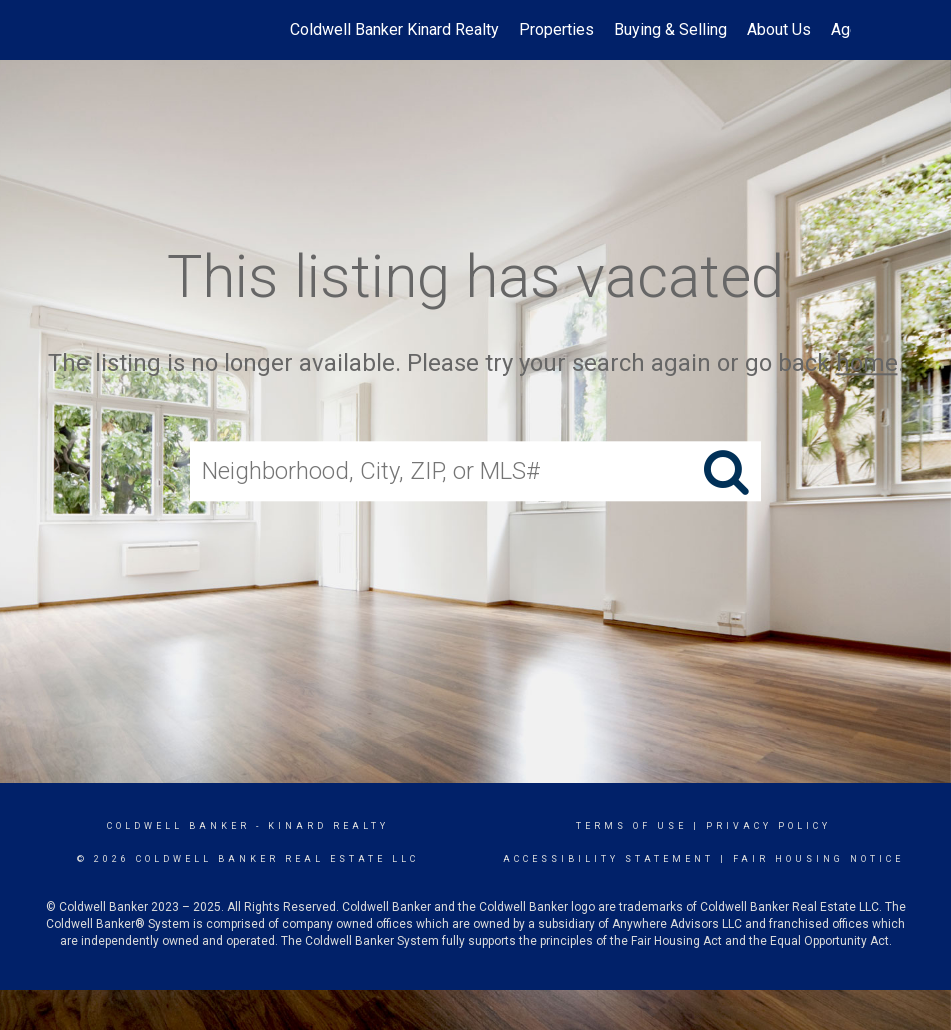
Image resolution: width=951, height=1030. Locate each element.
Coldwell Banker (178, 826)
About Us (779, 29)
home (867, 363)
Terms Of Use (631, 826)
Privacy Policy (768, 826)
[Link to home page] (111, 30)
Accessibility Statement (608, 859)
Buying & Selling (670, 29)
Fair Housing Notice (818, 859)
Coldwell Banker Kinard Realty (394, 29)
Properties (556, 29)
